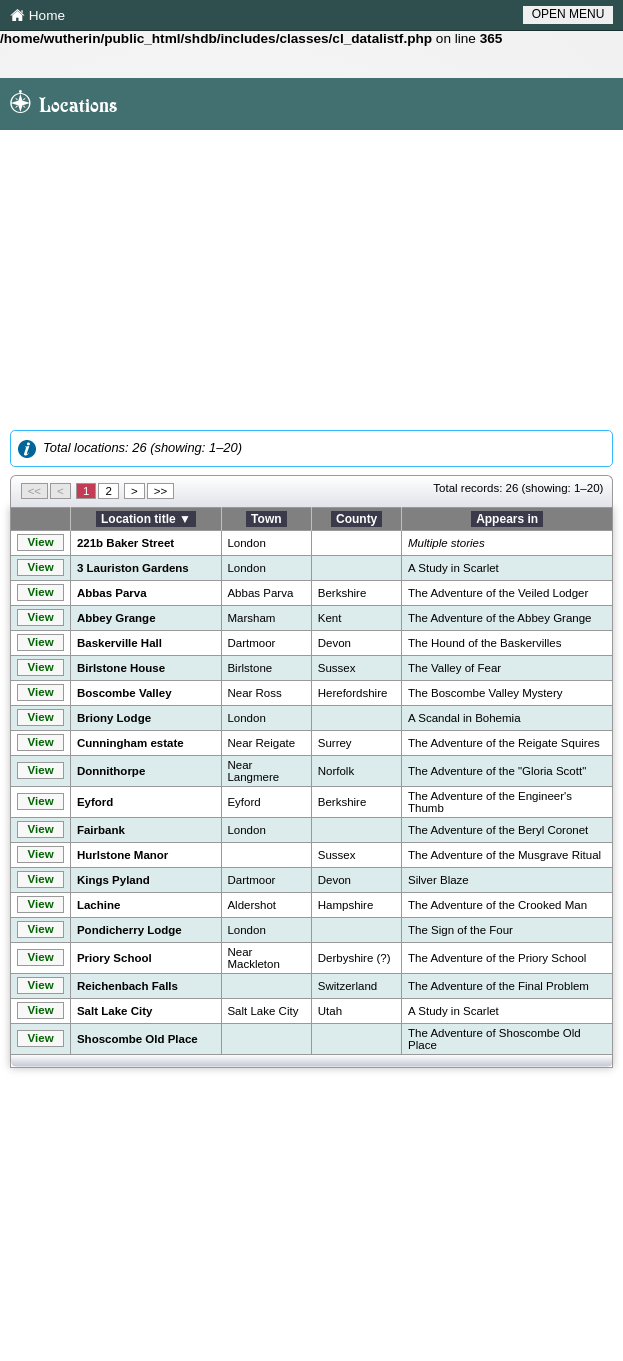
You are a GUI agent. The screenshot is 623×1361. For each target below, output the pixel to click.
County (356, 519)
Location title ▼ (146, 519)
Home (37, 16)
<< (34, 491)
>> (160, 491)
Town (266, 519)
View (41, 542)
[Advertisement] (311, 280)
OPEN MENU (568, 14)
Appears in (507, 519)
